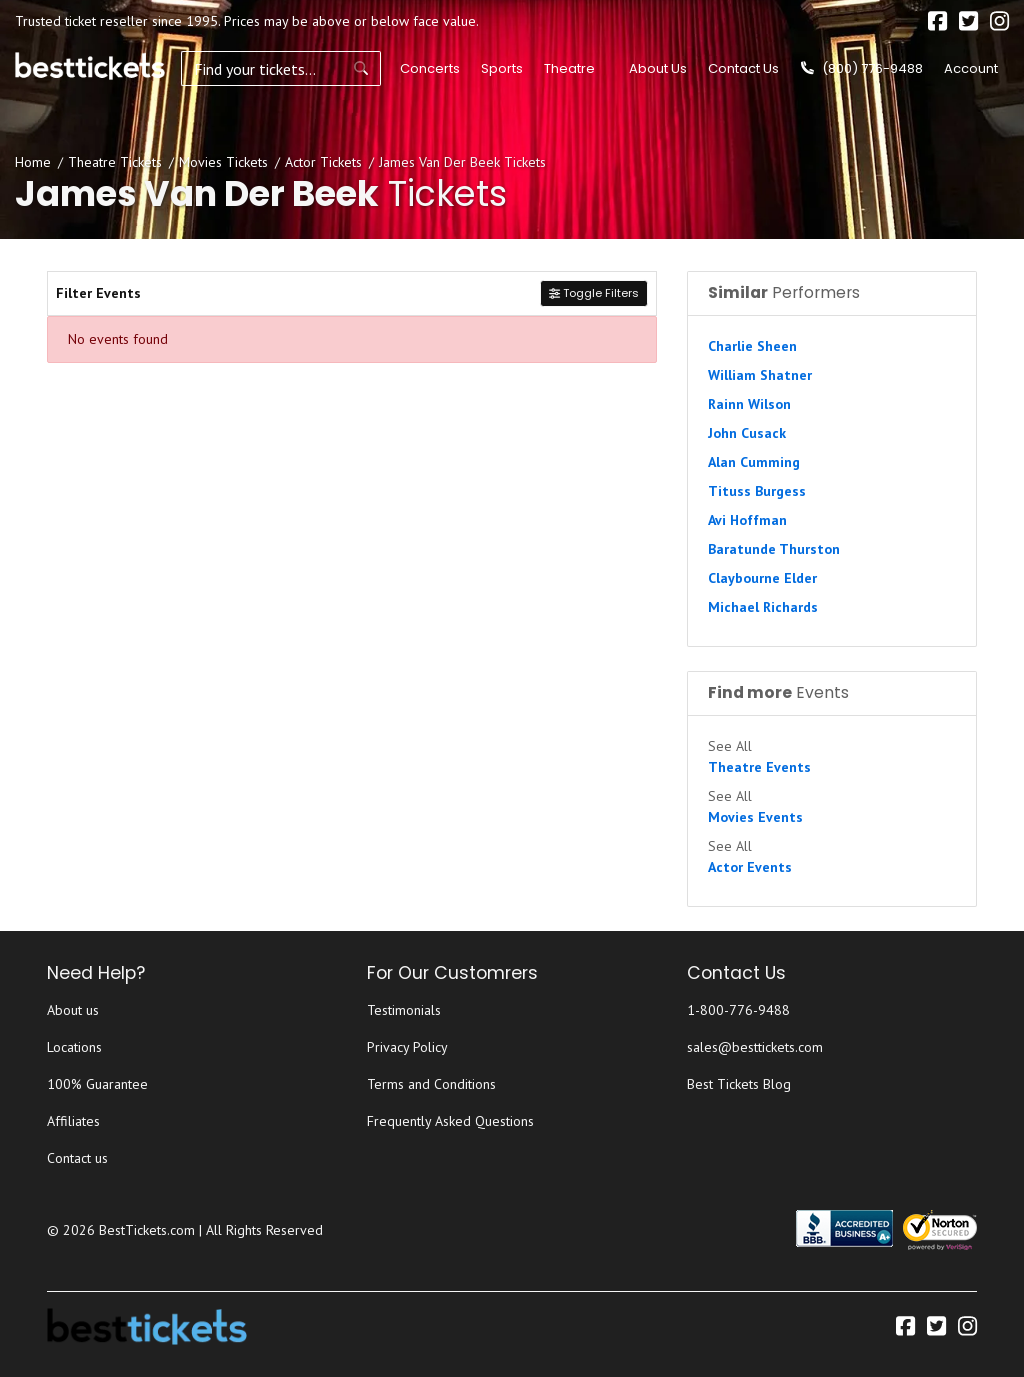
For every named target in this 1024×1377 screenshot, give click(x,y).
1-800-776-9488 (738, 1010)
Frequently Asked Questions (450, 1121)
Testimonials (404, 1010)
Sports (502, 68)
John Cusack (747, 433)
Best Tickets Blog (739, 1084)
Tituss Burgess (757, 491)
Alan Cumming (754, 462)
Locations (74, 1047)
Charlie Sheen (752, 346)
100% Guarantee (97, 1084)
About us (73, 1010)
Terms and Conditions (431, 1084)
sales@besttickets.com (755, 1047)
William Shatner (760, 375)
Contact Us (743, 68)
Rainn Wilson (749, 404)
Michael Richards (763, 607)
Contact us (77, 1158)
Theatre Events (759, 767)
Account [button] (971, 68)
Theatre (569, 68)
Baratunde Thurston (774, 549)
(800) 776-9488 (862, 68)
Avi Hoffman (747, 520)
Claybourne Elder (762, 578)
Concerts (430, 68)
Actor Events (750, 867)
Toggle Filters (594, 293)
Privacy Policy (407, 1047)
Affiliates (73, 1121)
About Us (658, 68)
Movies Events (755, 817)
